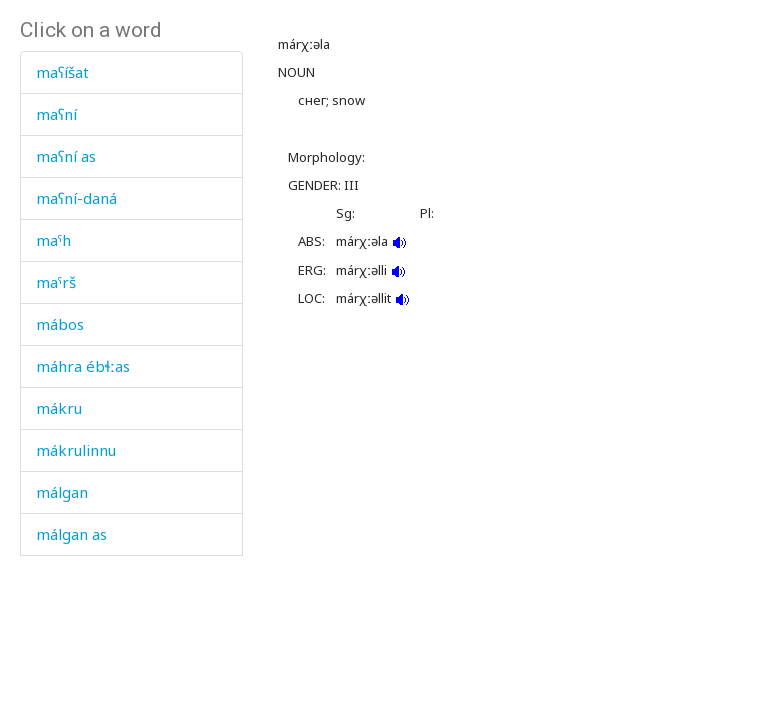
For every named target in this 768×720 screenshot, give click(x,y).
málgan (62, 492)
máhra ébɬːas (83, 366)
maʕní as (66, 156)
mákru (59, 408)
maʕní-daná (76, 198)
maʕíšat (62, 72)
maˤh (53, 240)
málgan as (71, 534)
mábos (60, 324)
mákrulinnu (76, 450)
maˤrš (56, 282)
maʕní (56, 114)
